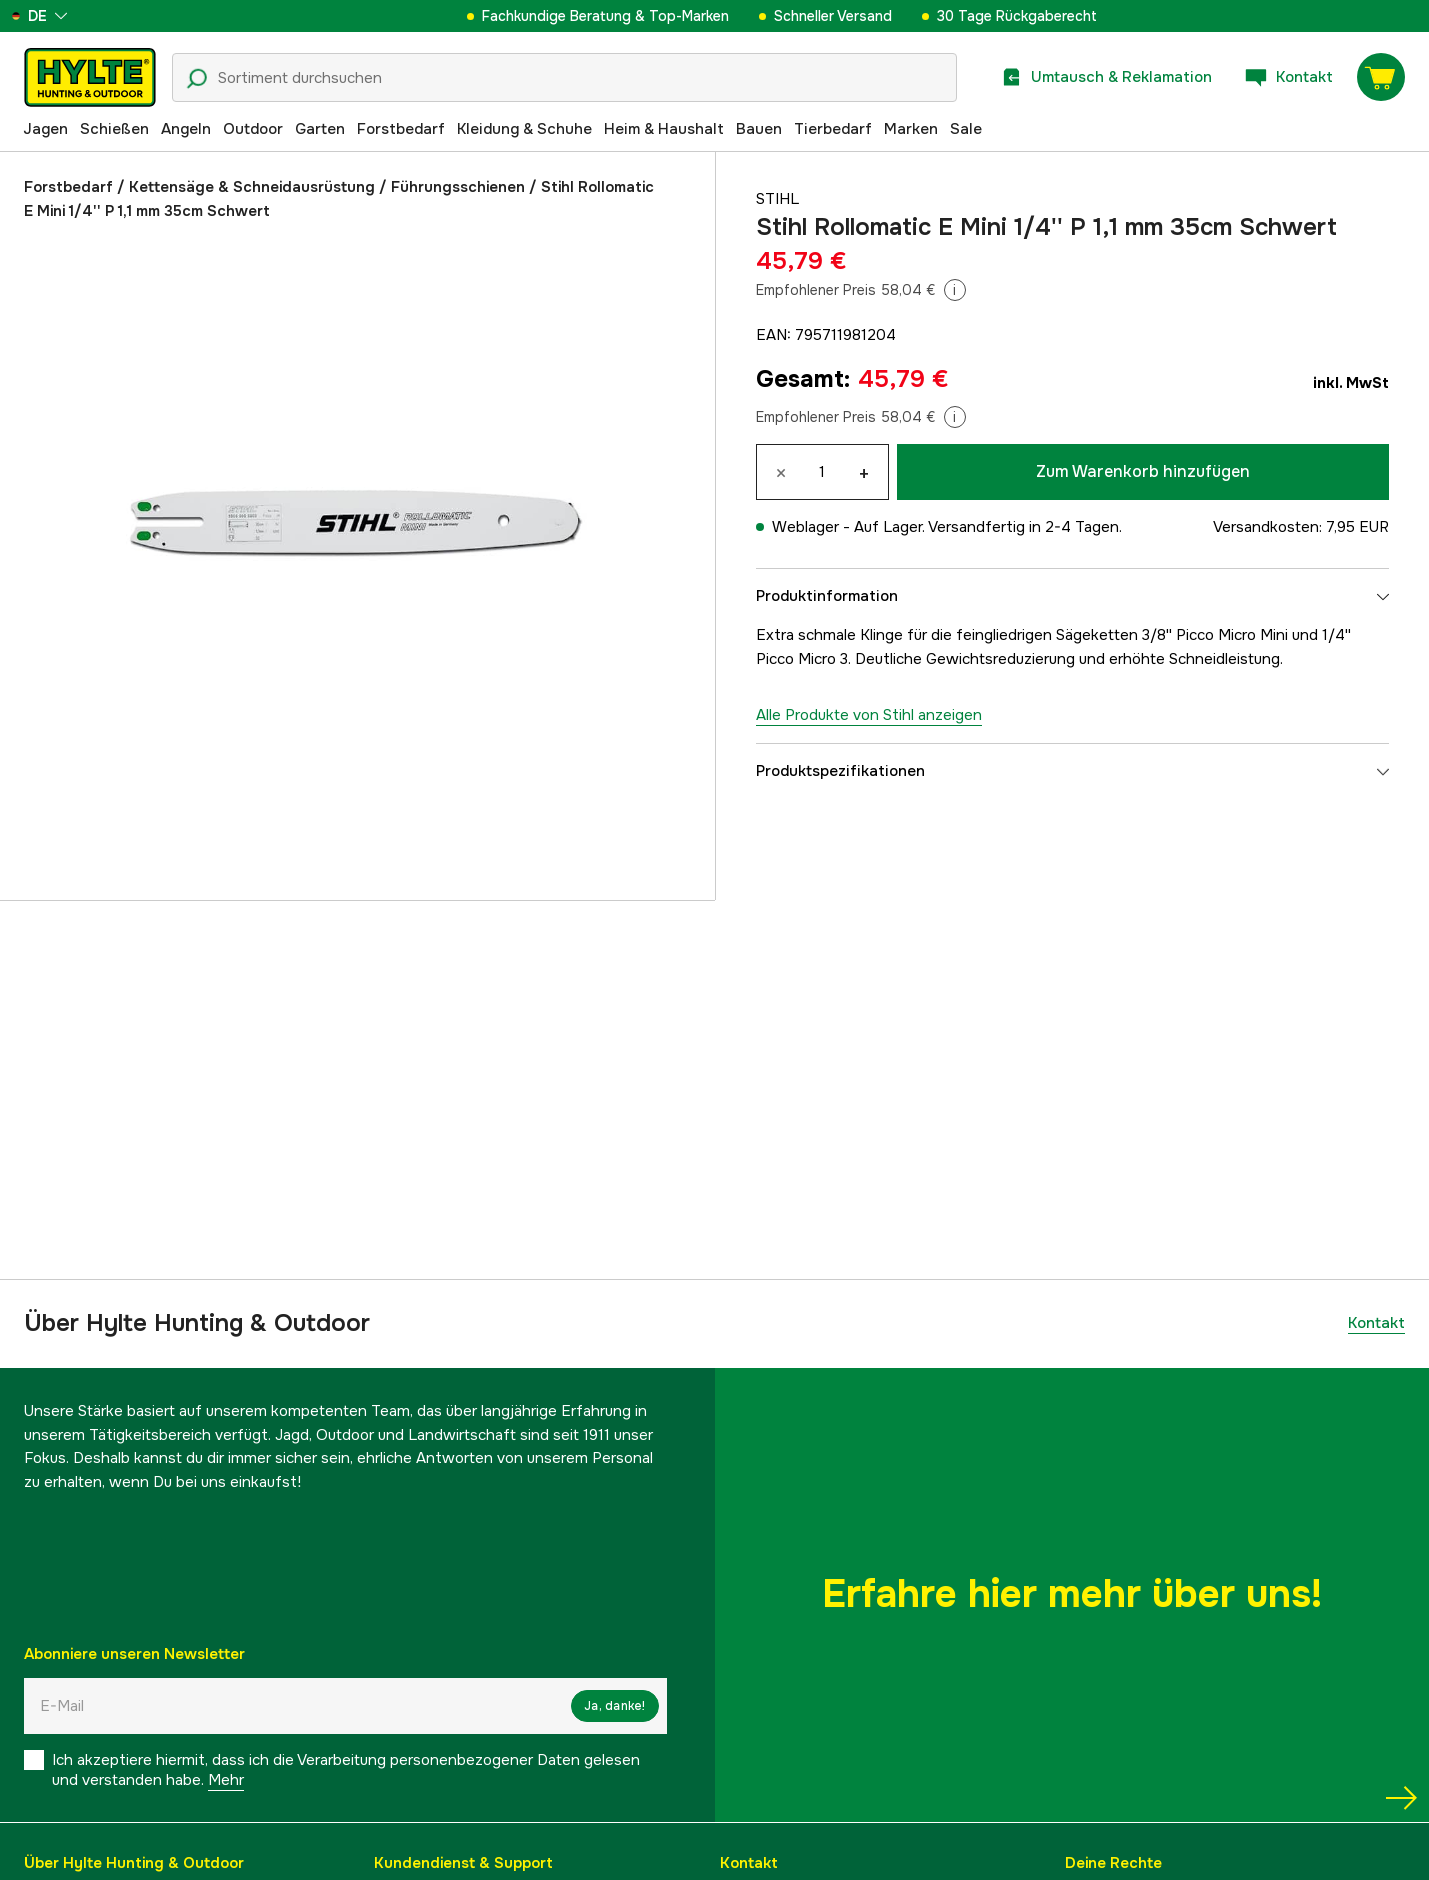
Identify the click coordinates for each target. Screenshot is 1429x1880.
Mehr (226, 1780)
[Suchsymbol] (197, 79)
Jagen (45, 129)
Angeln (186, 129)
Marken (911, 129)
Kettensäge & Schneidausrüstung (252, 187)
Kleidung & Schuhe (524, 129)
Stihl (777, 199)
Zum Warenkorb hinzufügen (1143, 471)
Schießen (114, 129)
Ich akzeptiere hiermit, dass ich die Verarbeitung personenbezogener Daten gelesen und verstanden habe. (346, 1770)
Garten (320, 129)
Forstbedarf (401, 129)
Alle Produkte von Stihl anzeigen (869, 715)
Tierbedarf (833, 129)
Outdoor (253, 129)
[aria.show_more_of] (73, 16)
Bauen (759, 129)
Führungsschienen (458, 187)
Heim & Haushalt (664, 129)
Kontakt (1376, 1323)
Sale (966, 129)
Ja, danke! (614, 1706)
